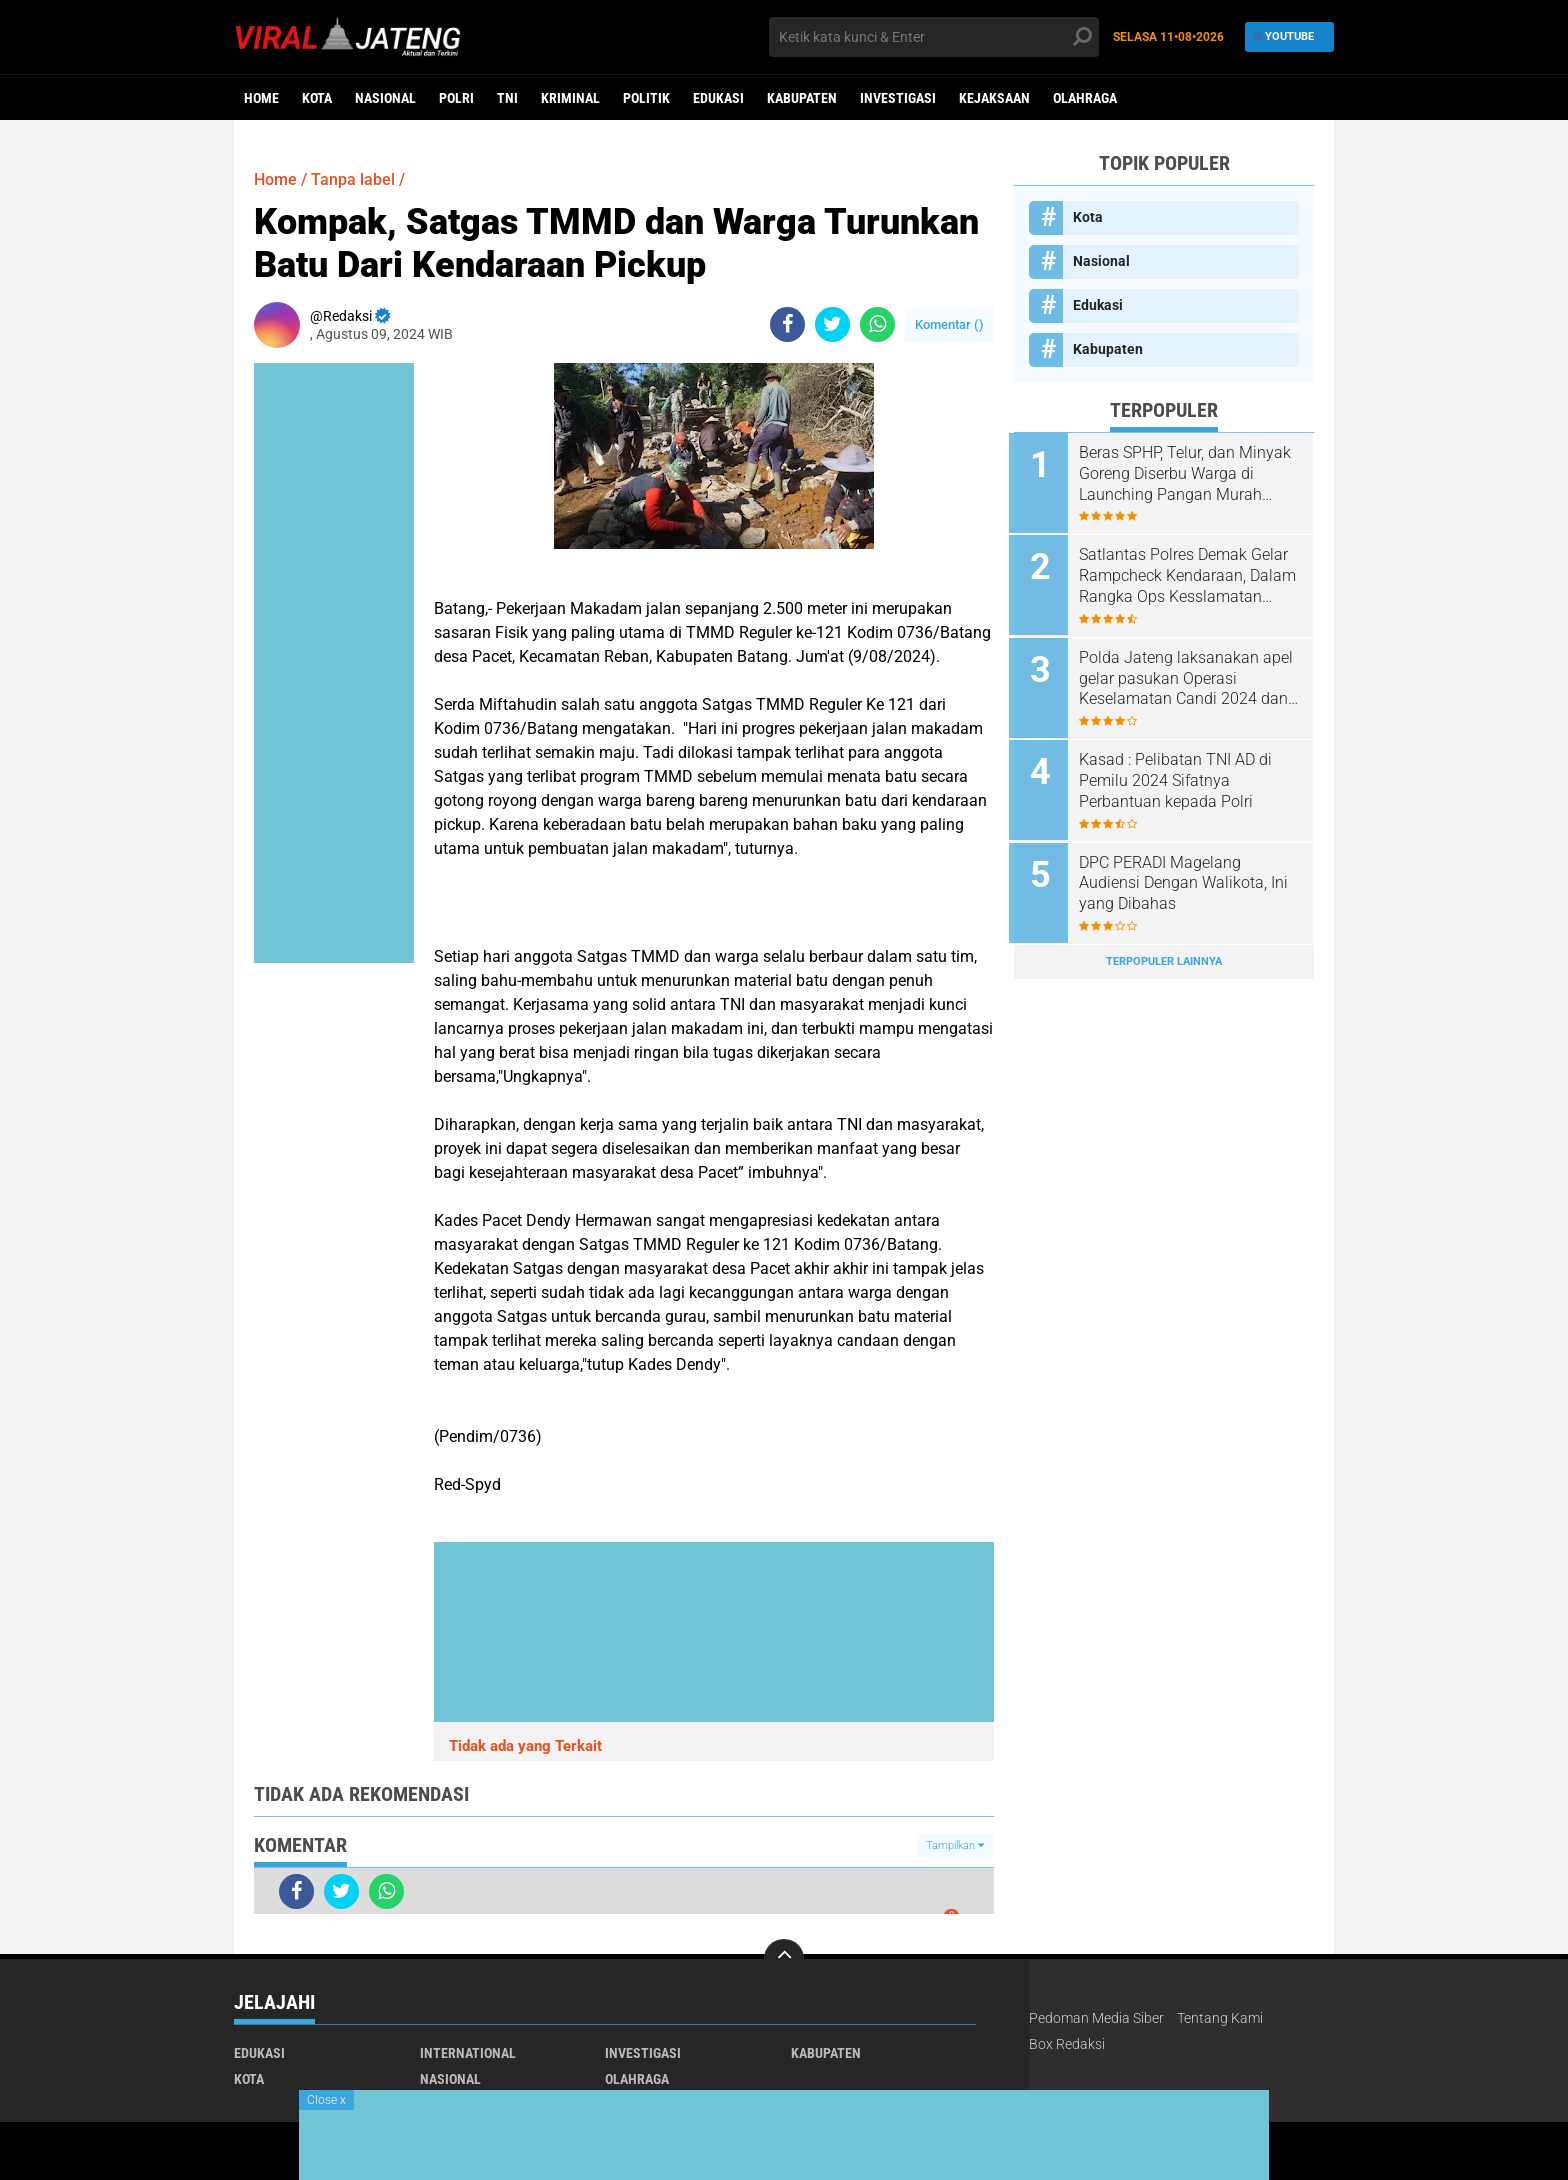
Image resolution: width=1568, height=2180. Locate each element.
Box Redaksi (1067, 2044)
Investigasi (898, 98)
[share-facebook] (787, 324)
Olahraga (1085, 98)
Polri (456, 98)
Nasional (385, 98)
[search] (934, 37)
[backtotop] (784, 1959)
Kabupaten (802, 98)
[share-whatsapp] (877, 324)
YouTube (1284, 36)
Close (326, 2100)
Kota (317, 98)
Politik (646, 98)
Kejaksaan (994, 98)
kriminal (570, 98)
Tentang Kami (1220, 2018)
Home (261, 98)
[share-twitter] (832, 324)
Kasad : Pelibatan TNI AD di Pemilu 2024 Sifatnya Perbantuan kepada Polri (1180, 776)
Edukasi (718, 98)
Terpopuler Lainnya (1164, 954)
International (468, 2053)
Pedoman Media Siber (1096, 2018)
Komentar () (949, 324)
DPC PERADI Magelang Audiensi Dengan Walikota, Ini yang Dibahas (1188, 877)
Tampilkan (955, 1845)
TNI (507, 98)
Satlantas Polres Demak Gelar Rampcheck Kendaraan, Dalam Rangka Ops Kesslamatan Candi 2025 (1188, 575)
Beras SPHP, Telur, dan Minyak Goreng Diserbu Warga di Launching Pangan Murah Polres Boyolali (1190, 474)
